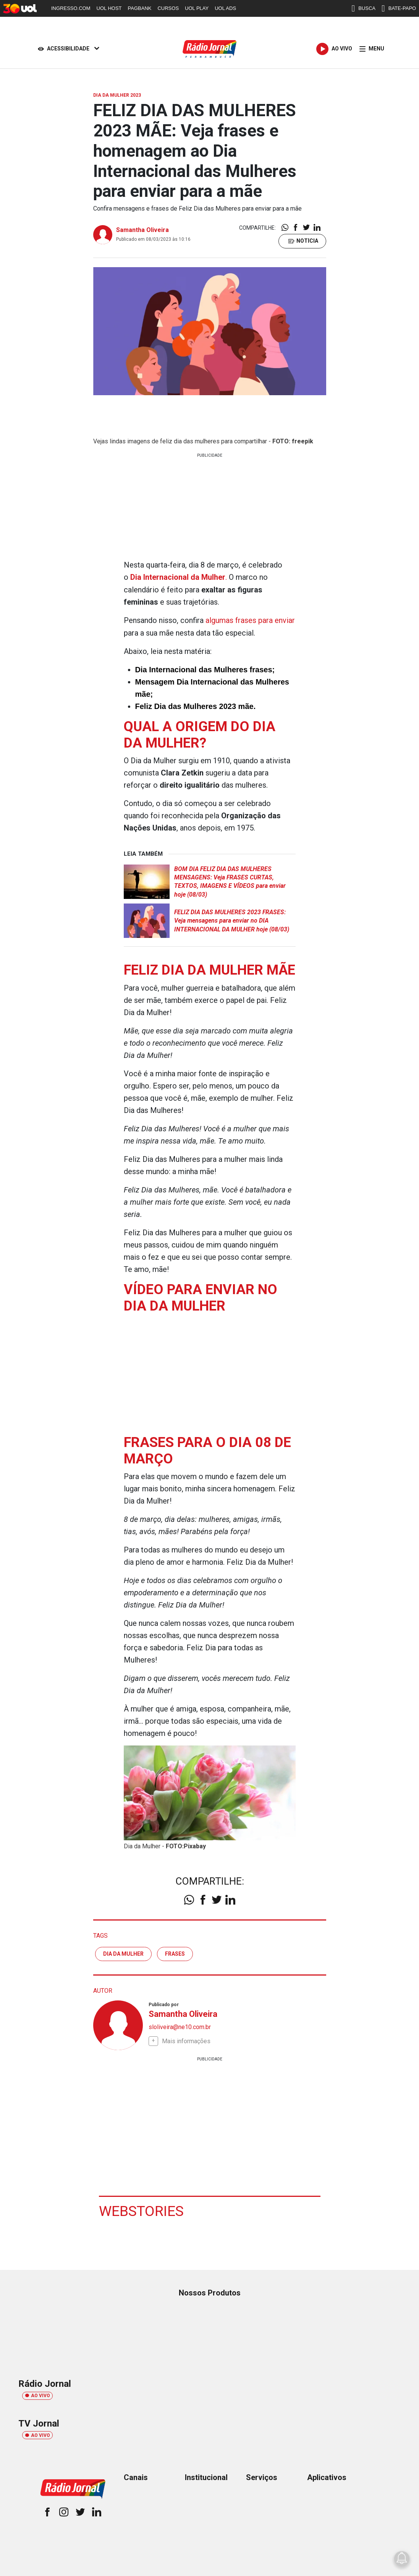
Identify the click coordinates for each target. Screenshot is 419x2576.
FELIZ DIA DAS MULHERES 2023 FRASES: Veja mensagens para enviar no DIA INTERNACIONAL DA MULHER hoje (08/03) (231, 920)
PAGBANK (140, 8)
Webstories (141, 2209)
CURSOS (168, 8)
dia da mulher (123, 1953)
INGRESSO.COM (71, 8)
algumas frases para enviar (250, 620)
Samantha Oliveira (142, 230)
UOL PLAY (197, 8)
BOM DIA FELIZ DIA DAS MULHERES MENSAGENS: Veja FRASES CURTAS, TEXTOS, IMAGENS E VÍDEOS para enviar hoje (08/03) (230, 881)
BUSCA (363, 8)
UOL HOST (109, 8)
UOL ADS (225, 8)
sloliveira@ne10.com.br (180, 2025)
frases (175, 1953)
